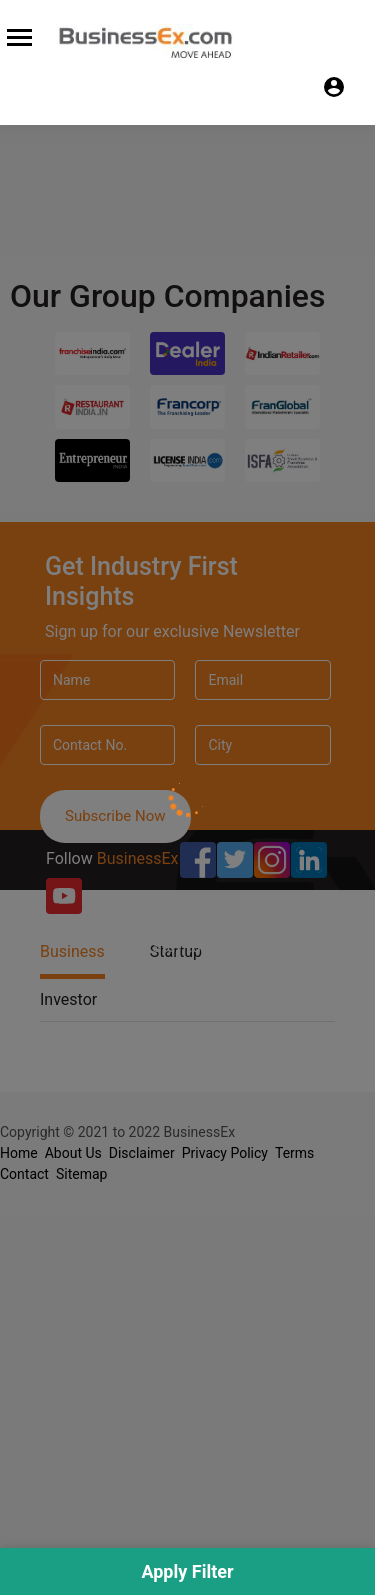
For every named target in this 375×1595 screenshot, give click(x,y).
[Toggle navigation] (16, 34)
